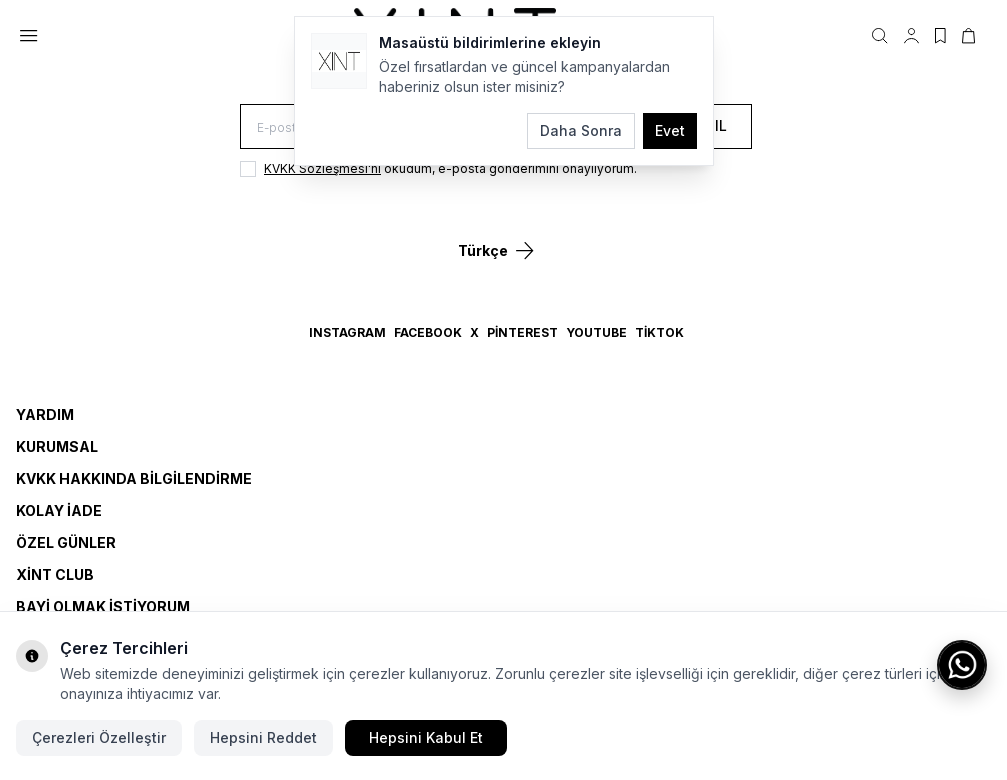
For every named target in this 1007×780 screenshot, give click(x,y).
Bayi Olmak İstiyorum (103, 606)
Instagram (347, 332)
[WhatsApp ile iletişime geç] (962, 665)
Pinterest (522, 332)
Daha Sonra (581, 130)
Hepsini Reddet (263, 737)
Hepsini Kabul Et (426, 737)
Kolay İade (59, 510)
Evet (670, 130)
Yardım (45, 414)
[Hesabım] (911, 36)
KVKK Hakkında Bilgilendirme (134, 478)
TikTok (659, 332)
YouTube (596, 332)
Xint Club (55, 574)
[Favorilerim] (940, 36)
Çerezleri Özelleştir (99, 737)
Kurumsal (57, 446)
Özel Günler (66, 542)
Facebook (428, 332)
